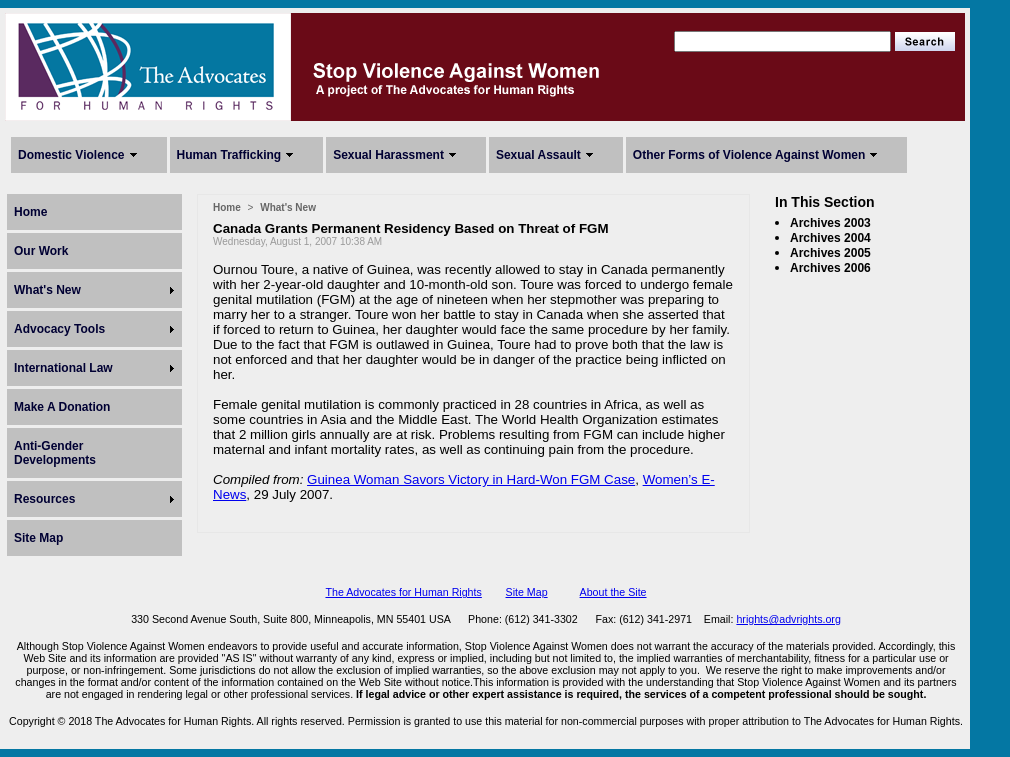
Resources (44, 499)
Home (30, 212)
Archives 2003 (830, 223)
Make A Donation (62, 407)
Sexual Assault (538, 155)
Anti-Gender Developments (55, 453)
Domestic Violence (71, 155)
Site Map (38, 538)
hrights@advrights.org (788, 619)
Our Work (41, 251)
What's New (47, 290)
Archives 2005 (830, 253)
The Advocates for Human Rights (403, 592)
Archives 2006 (830, 268)
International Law (63, 368)
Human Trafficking (229, 155)
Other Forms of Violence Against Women (749, 155)
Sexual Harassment (388, 155)
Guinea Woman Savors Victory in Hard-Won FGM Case (471, 479)
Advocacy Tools (59, 329)
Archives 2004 (830, 238)
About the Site (613, 592)
